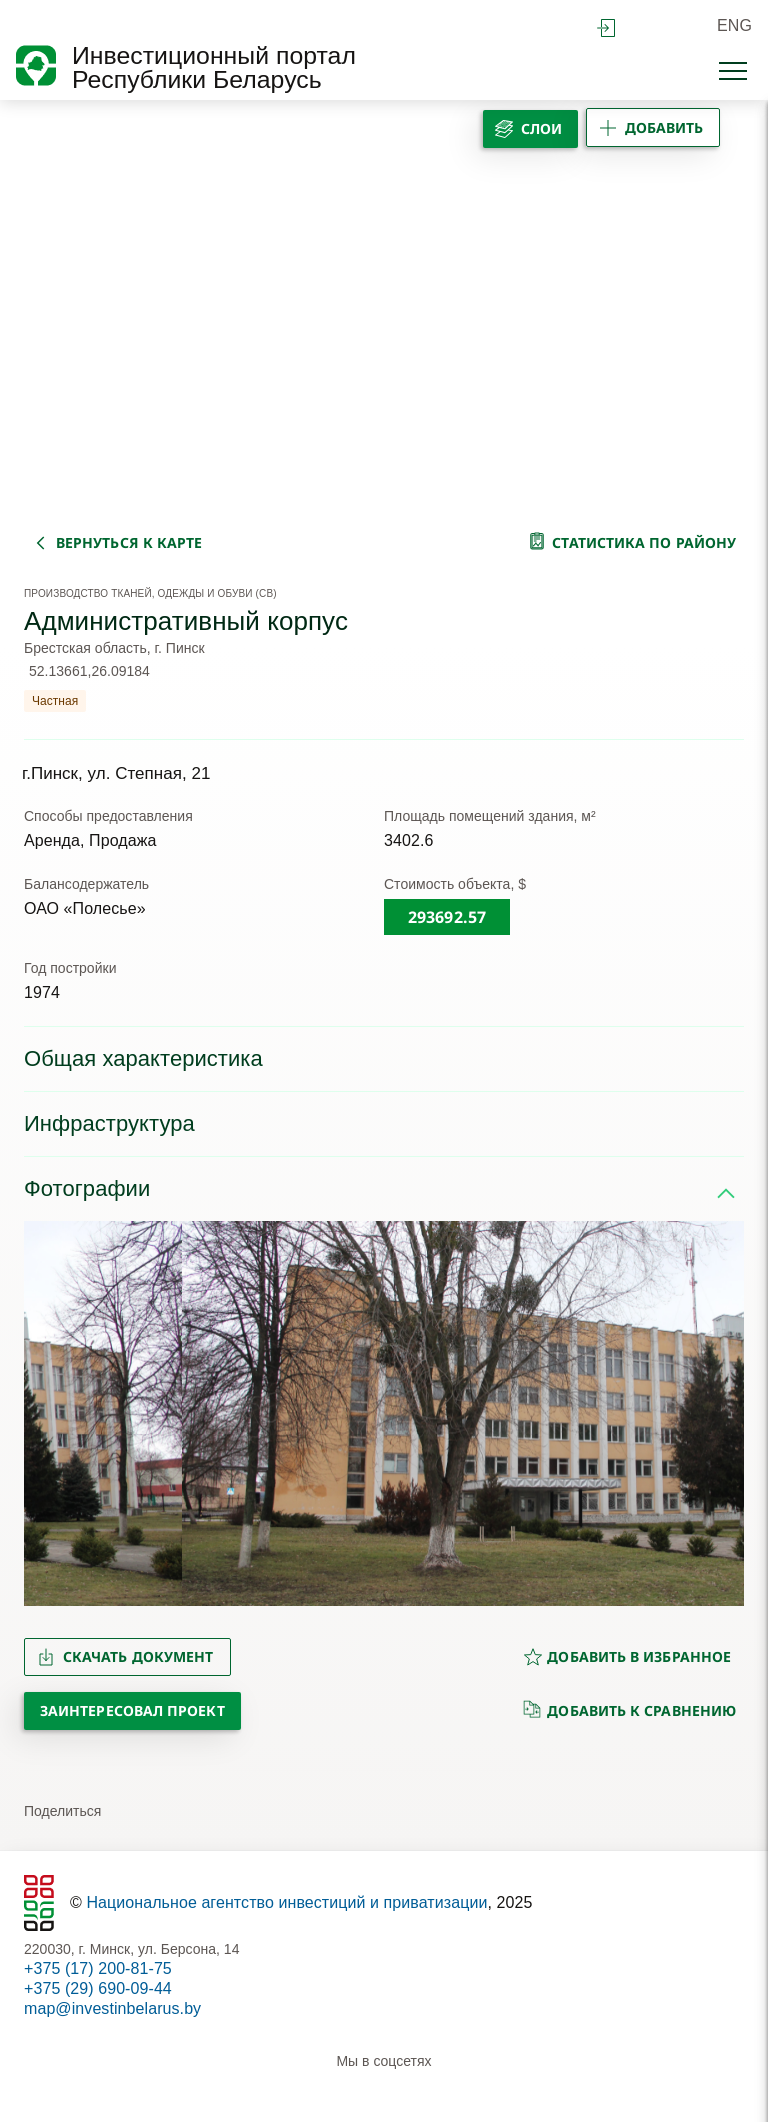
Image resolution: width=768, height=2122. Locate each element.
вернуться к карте (129, 542)
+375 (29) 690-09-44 (98, 1988)
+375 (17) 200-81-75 (98, 1968)
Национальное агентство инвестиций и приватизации (286, 1902)
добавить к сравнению (629, 1710)
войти (606, 28)
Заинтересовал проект (132, 1710)
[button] (47, 1414)
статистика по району (644, 542)
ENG (734, 25)
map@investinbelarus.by (112, 2008)
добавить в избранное (627, 1656)
